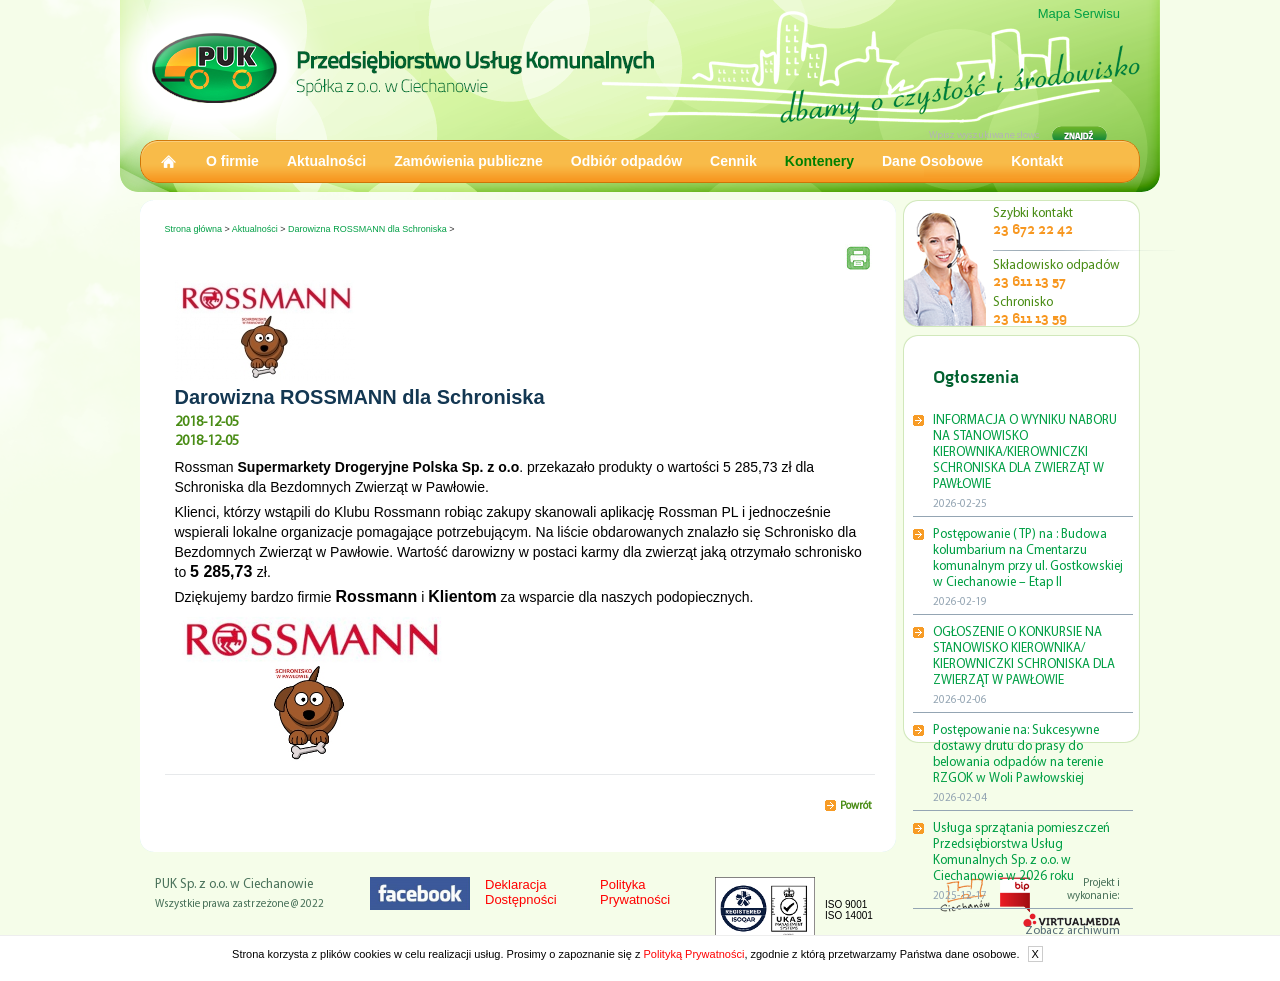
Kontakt (1037, 161)
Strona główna (194, 229)
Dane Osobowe (932, 161)
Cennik (733, 161)
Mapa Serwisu (1079, 13)
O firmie (232, 161)
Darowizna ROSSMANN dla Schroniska (367, 229)
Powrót (856, 806)
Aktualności (326, 161)
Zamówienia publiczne (468, 161)
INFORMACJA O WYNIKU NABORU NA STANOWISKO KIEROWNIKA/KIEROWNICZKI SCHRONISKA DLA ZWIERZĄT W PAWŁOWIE (1025, 452)
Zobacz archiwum (1072, 931)
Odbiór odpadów (626, 161)
